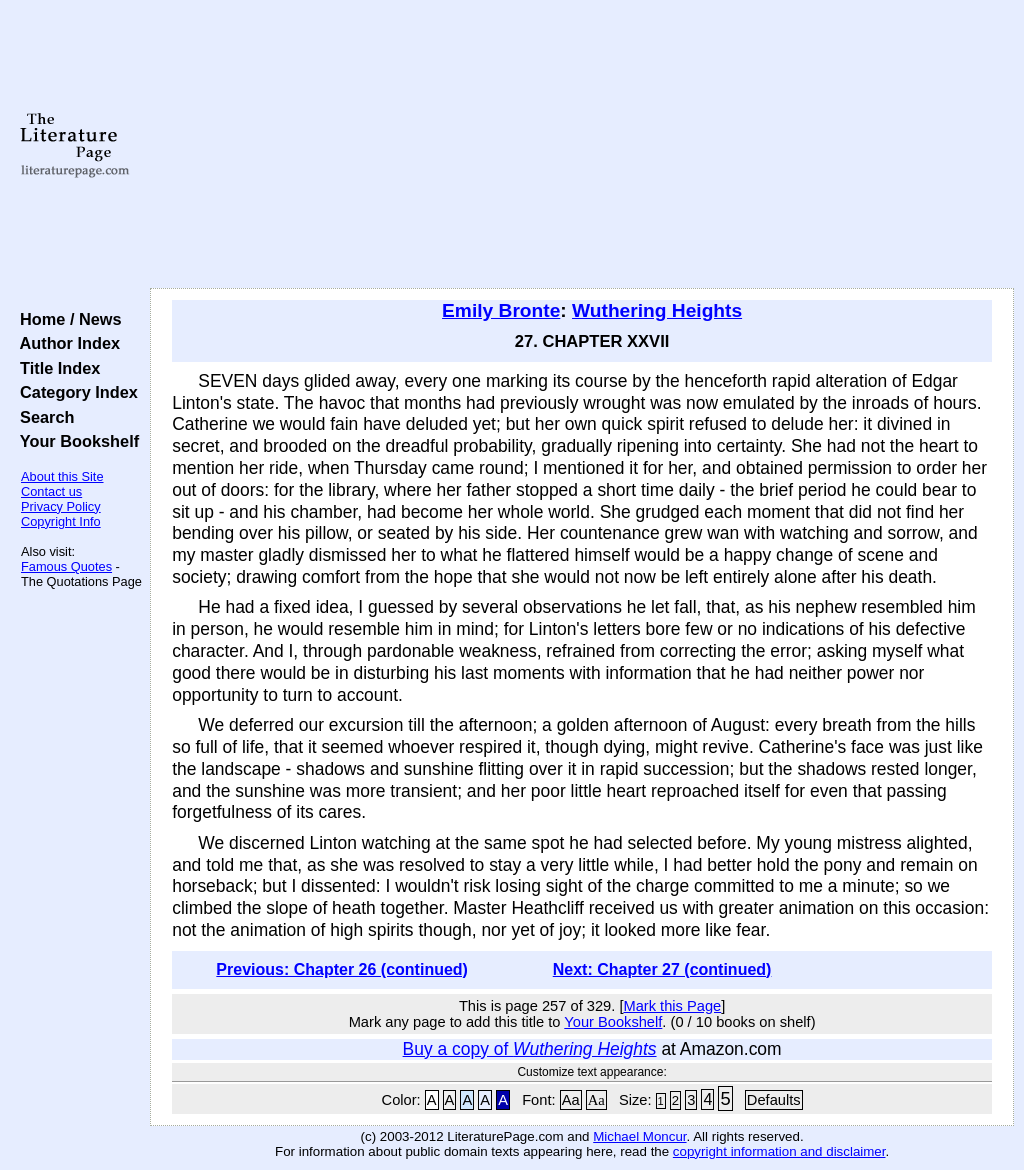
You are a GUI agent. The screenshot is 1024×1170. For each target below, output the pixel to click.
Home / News (66, 319)
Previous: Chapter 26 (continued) (342, 969)
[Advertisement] (582, 145)
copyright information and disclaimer (779, 1151)
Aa (571, 1100)
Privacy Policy (61, 506)
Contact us (51, 491)
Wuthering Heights (657, 310)
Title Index (55, 368)
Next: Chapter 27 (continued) (662, 969)
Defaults (774, 1100)
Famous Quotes (66, 566)
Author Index (65, 343)
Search (42, 417)
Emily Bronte (501, 310)
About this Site (62, 476)
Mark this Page (672, 1006)
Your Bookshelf (75, 441)
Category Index (74, 392)
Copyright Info (61, 521)
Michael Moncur (639, 1136)
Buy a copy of (530, 1049)
